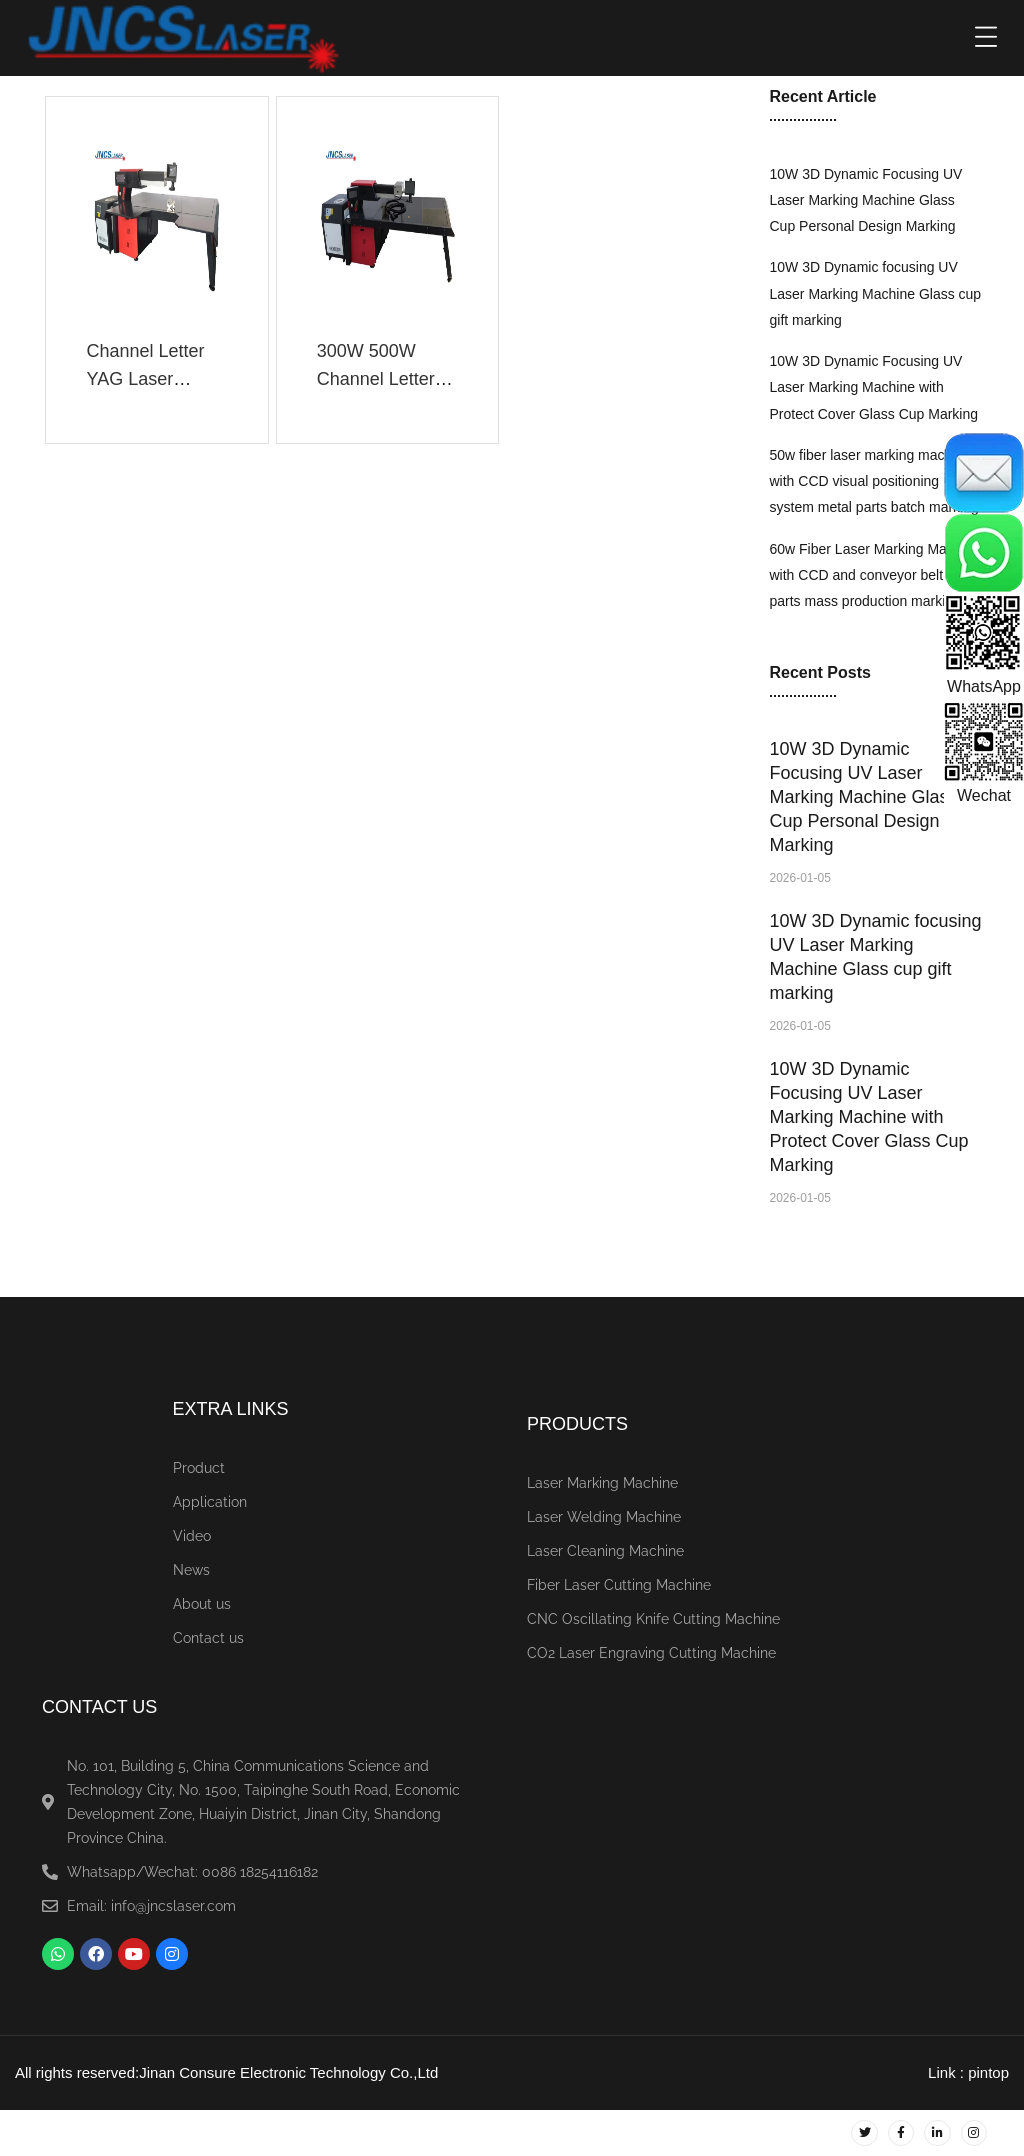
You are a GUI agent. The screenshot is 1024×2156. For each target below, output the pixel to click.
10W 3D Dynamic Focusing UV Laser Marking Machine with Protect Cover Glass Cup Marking (874, 387)
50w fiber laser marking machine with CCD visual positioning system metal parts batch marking (874, 481)
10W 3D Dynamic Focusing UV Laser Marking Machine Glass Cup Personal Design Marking (866, 200)
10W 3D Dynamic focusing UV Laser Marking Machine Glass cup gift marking (876, 293)
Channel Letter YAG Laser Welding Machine (155, 379)
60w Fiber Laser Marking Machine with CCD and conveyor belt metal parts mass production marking (876, 575)
